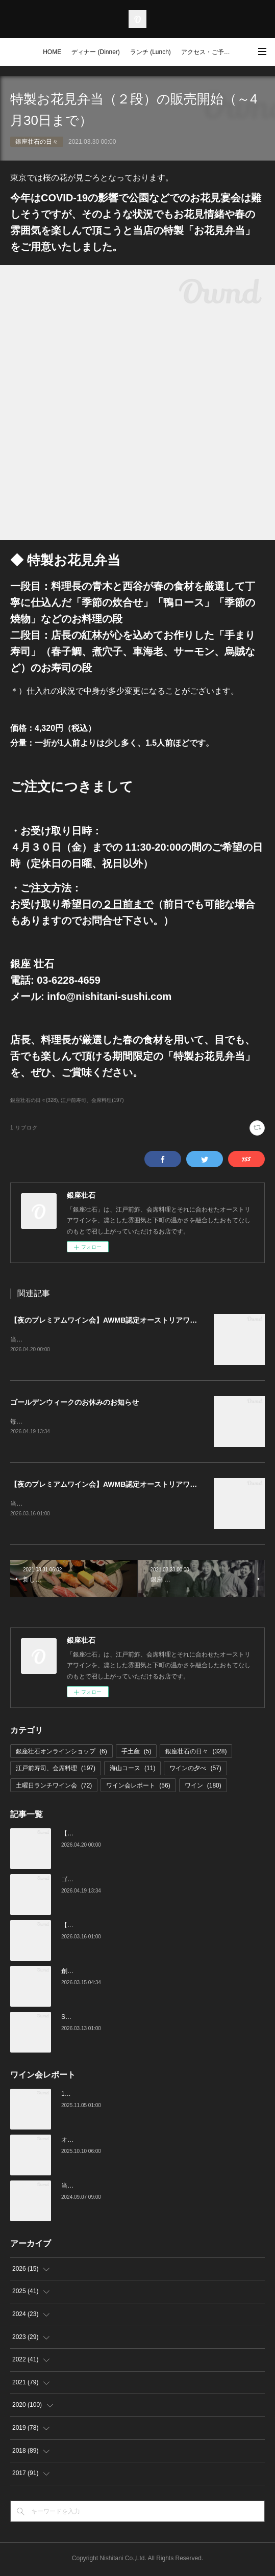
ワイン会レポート (138, 1787)
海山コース (132, 1770)
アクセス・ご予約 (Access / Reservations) (209, 52)
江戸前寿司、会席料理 (55, 1770)
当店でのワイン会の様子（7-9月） (108, 2187)
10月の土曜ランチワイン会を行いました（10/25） (130, 2095)
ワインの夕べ (195, 1770)
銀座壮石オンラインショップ (61, 1753)
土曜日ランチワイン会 (54, 1787)
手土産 (136, 1753)
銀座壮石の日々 (36, 141)
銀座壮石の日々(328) (34, 1100)
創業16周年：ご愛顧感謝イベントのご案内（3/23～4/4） (139, 1973)
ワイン (203, 1787)
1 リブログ (24, 1128)
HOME (52, 52)
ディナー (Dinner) (95, 52)
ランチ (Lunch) (150, 52)
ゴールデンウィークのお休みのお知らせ (74, 1403)
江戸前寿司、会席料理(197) (92, 1100)
